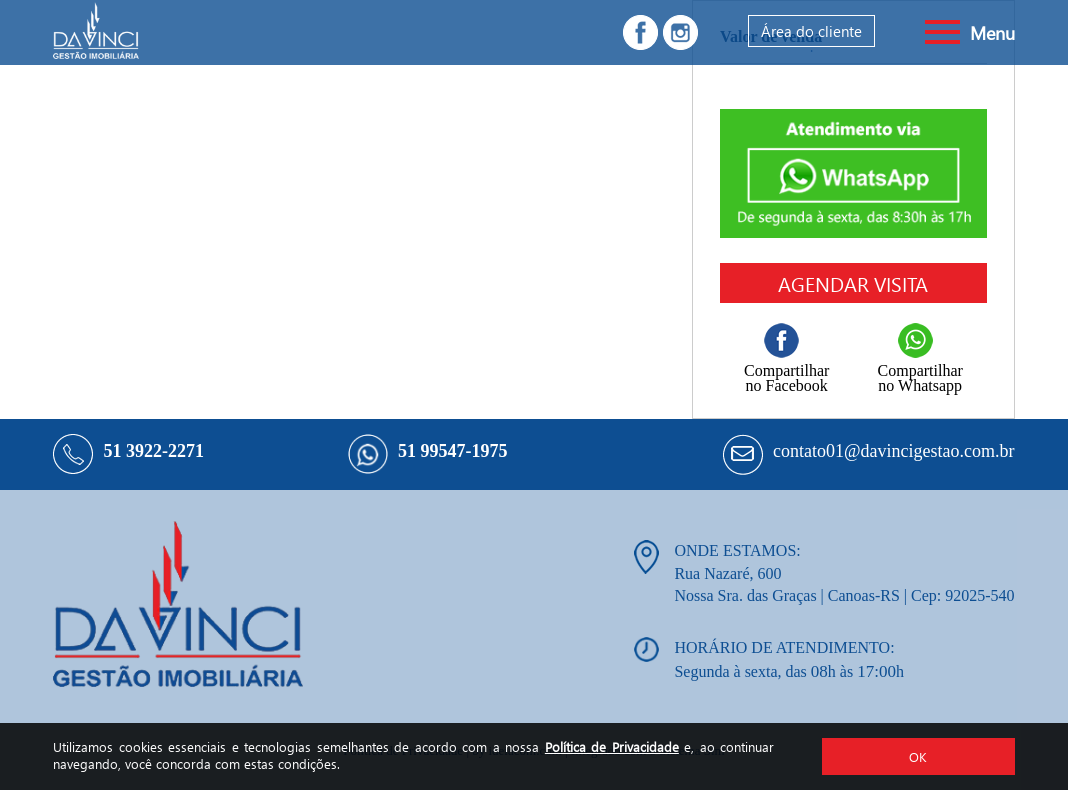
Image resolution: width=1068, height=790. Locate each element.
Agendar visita (853, 283)
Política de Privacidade (612, 746)
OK (918, 756)
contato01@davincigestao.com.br (894, 451)
